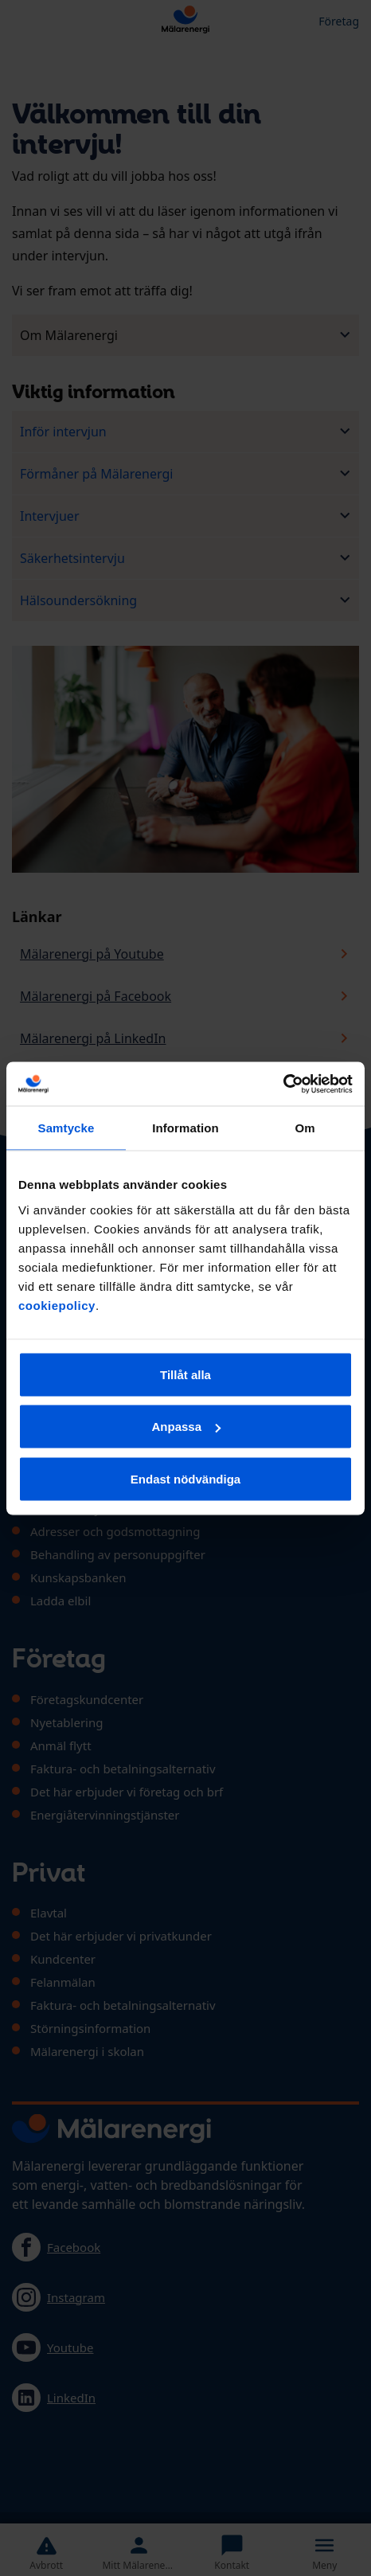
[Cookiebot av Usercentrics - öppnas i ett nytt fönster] (283, 1083)
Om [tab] (304, 1128)
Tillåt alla (185, 1374)
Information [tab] (185, 1128)
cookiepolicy (57, 1304)
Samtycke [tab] (66, 1128)
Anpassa (186, 1426)
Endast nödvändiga (185, 1478)
